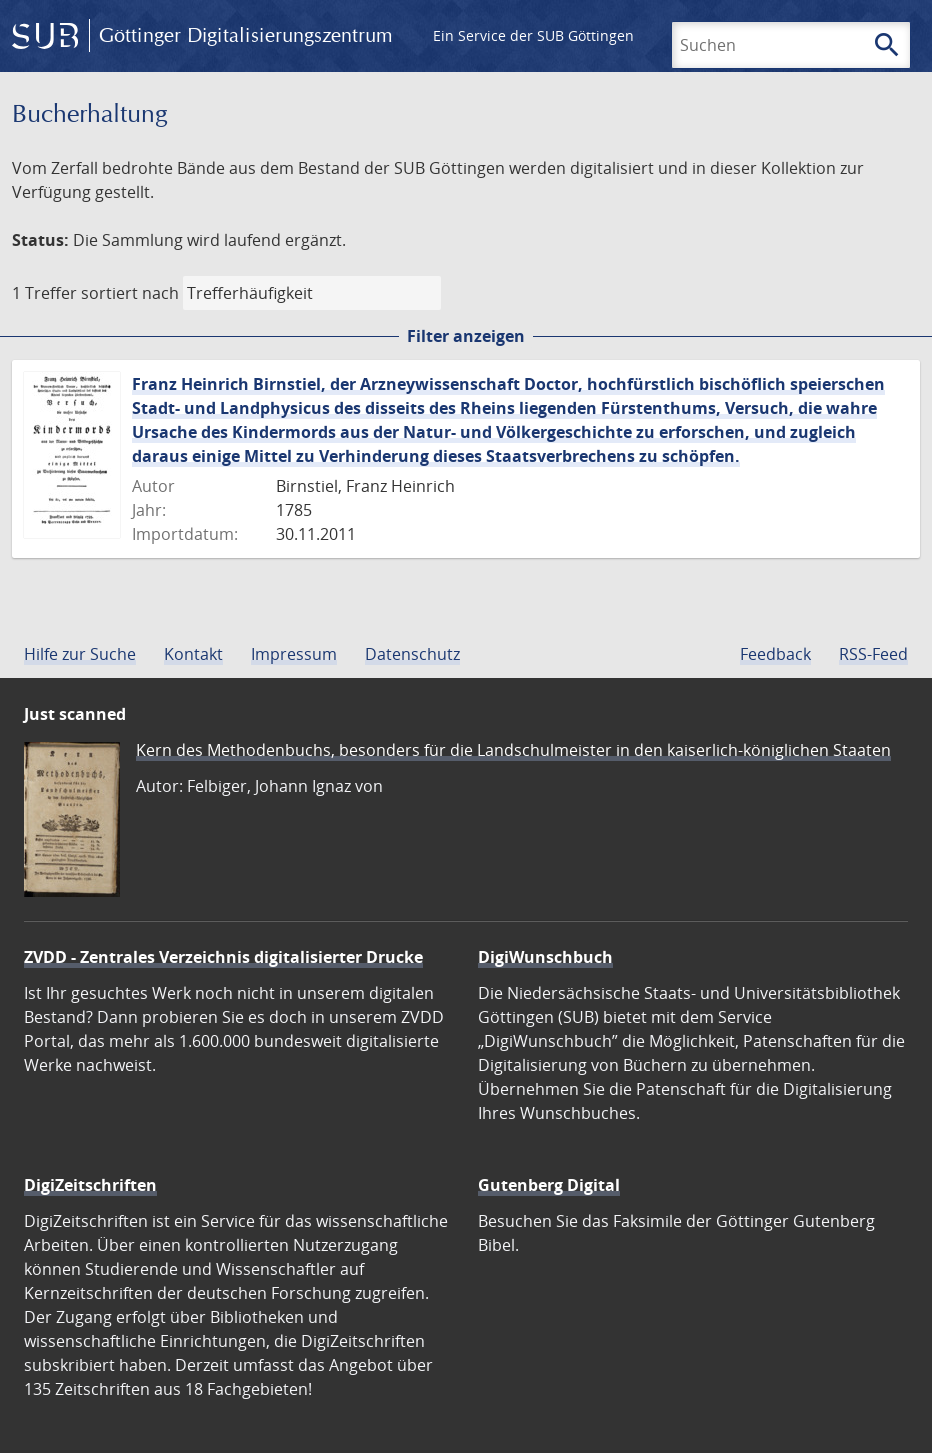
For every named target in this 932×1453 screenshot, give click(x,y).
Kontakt (193, 654)
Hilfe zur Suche (80, 654)
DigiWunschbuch (545, 957)
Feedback (775, 654)
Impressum (294, 654)
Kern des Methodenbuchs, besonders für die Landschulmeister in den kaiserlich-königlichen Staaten (513, 750)
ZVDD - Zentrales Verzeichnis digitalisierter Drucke (223, 957)
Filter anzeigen (466, 336)
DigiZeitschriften (90, 1185)
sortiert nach (130, 293)
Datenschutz (412, 654)
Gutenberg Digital (549, 1185)
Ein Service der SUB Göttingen (533, 35)
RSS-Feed (873, 654)
